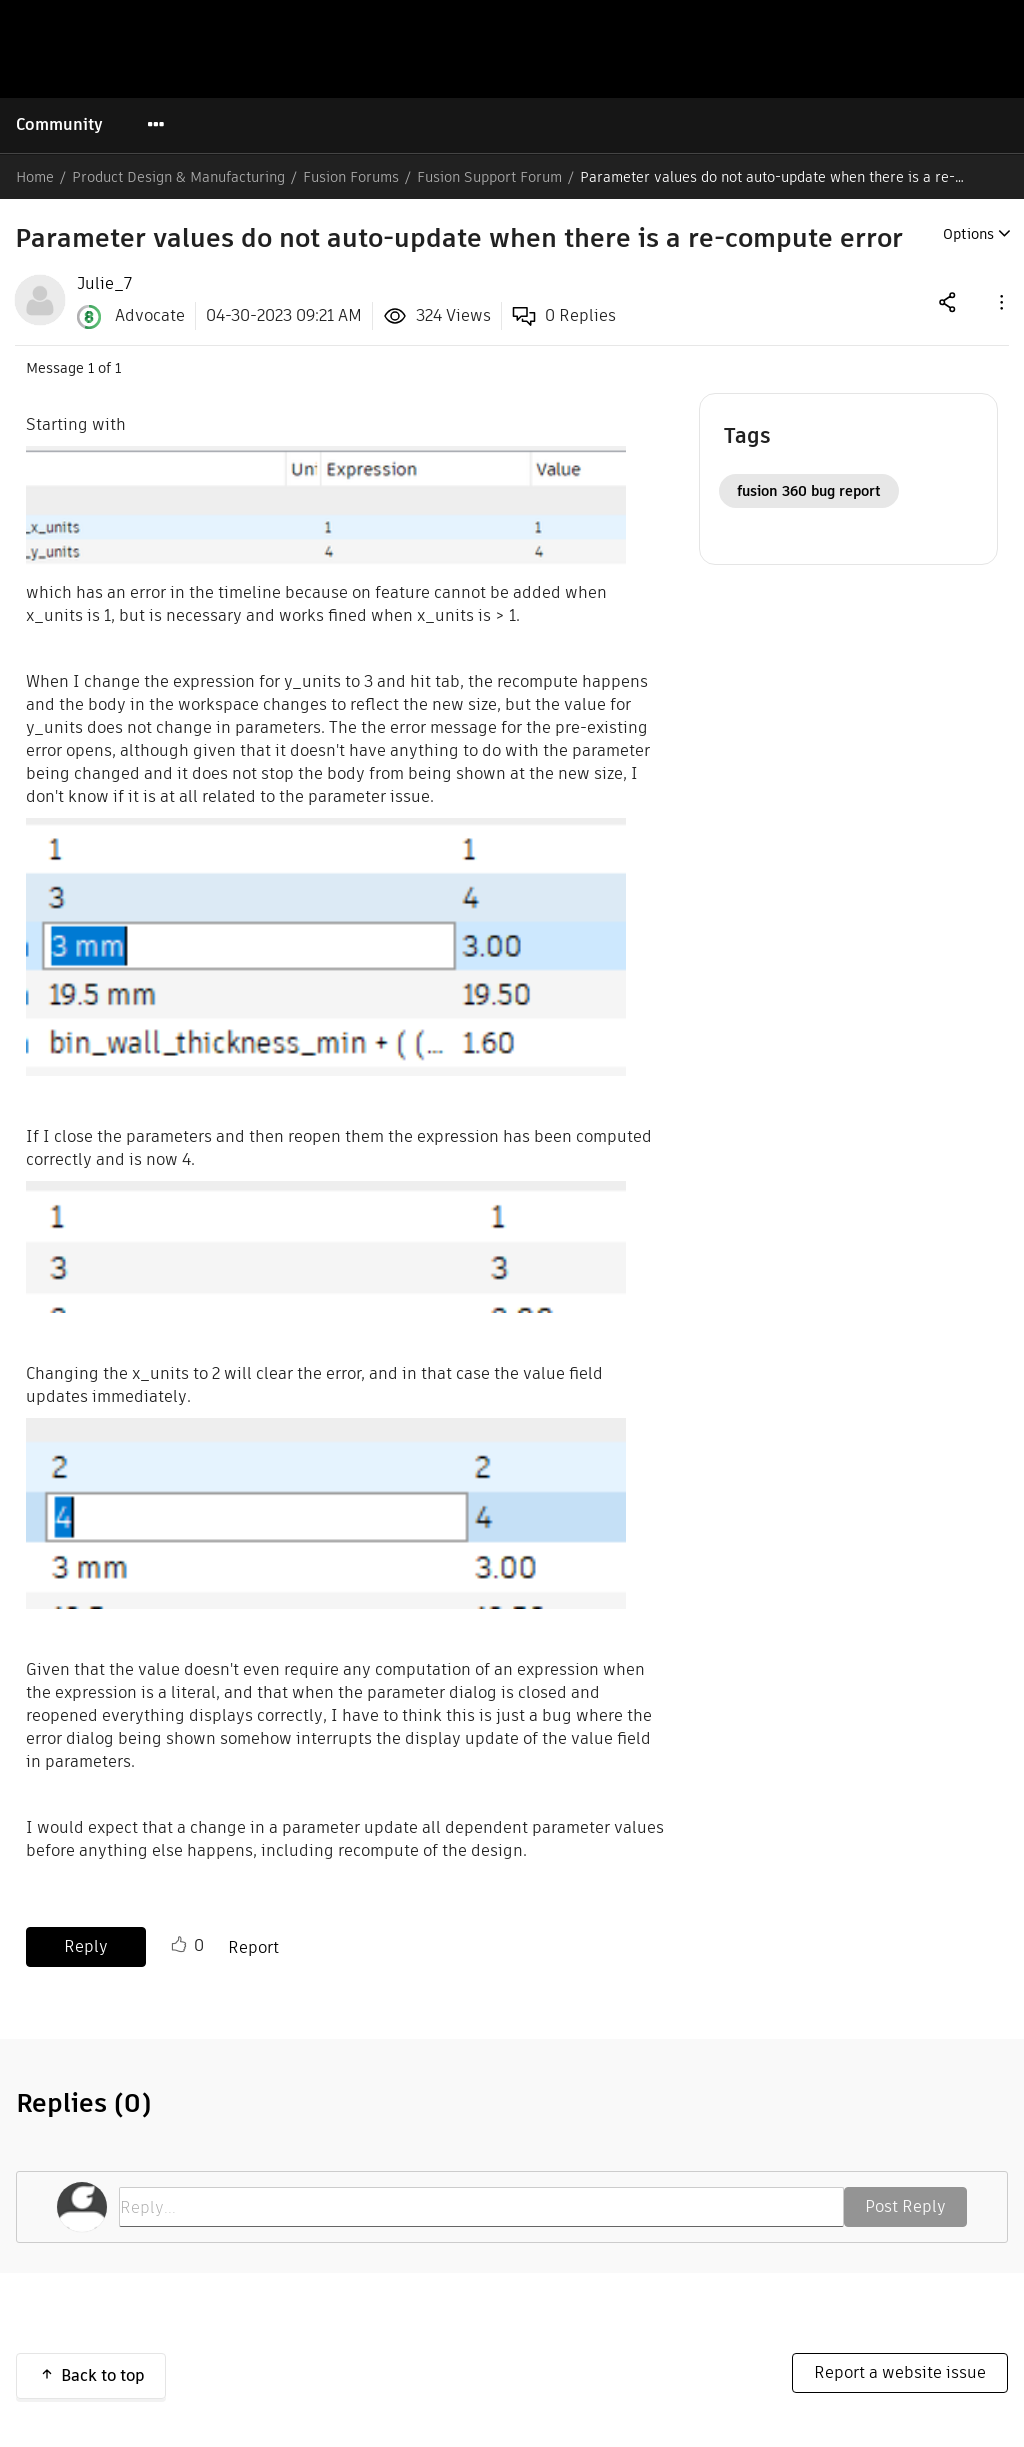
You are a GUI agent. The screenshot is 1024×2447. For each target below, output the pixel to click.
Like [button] (179, 1945)
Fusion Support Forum (489, 177)
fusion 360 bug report (809, 491)
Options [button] (968, 234)
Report (253, 1947)
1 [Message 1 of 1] (91, 368)
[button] (1000, 301)
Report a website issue (900, 2372)
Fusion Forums (351, 177)
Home (35, 177)
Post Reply (905, 2206)
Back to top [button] (103, 2375)
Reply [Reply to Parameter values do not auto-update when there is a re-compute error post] (86, 1946)
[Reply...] (481, 2207)
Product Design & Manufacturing (178, 177)
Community (59, 124)
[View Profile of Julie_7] (104, 284)
